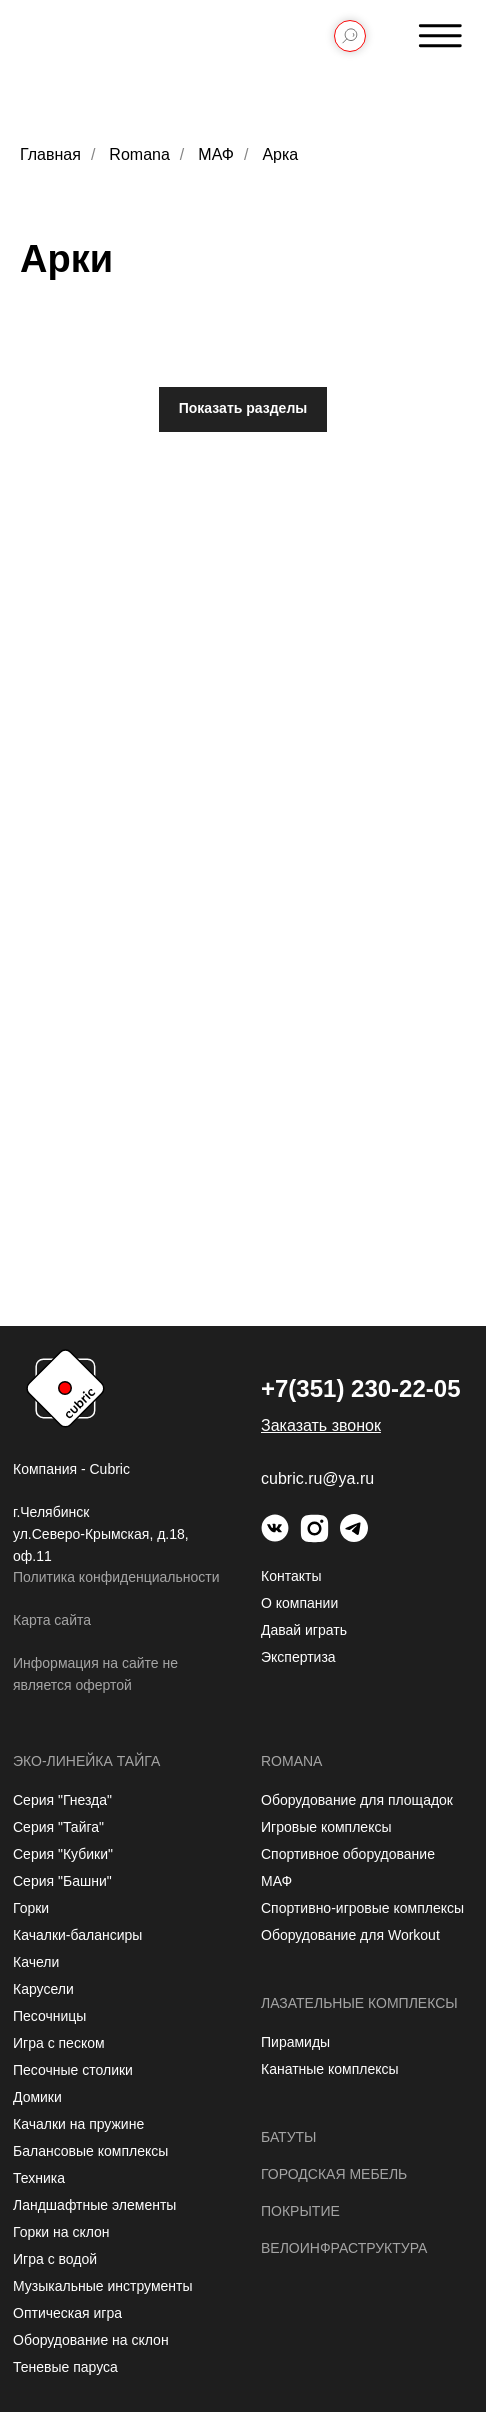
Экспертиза (298, 1657)
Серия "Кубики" (63, 1854)
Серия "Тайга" (58, 1827)
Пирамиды (295, 2042)
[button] (321, 1425)
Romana (139, 154)
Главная (50, 154)
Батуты (289, 2137)
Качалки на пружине (78, 2124)
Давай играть (304, 1630)
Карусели (43, 1989)
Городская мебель (334, 2174)
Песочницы (49, 2016)
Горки (31, 1908)
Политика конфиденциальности (116, 1577)
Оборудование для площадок (357, 1800)
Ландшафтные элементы (94, 2205)
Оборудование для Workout (350, 1935)
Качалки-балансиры (77, 1935)
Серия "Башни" (62, 1881)
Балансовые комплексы (90, 2151)
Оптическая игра (67, 2313)
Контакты (291, 1576)
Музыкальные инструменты (103, 2286)
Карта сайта (52, 1620)
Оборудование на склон (91, 2340)
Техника (39, 2178)
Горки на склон (61, 2232)
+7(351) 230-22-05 (360, 1388)
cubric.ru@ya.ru (317, 1478)
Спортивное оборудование (348, 1854)
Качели (36, 1962)
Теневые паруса (65, 2367)
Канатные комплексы (330, 2069)
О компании (299, 1603)
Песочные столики (73, 2070)
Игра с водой (55, 2259)
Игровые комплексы (326, 1827)
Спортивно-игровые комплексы (362, 1908)
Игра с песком (59, 2043)
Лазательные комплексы (359, 2003)
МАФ (216, 154)
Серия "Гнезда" (62, 1800)
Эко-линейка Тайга (86, 1761)
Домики (37, 2097)
